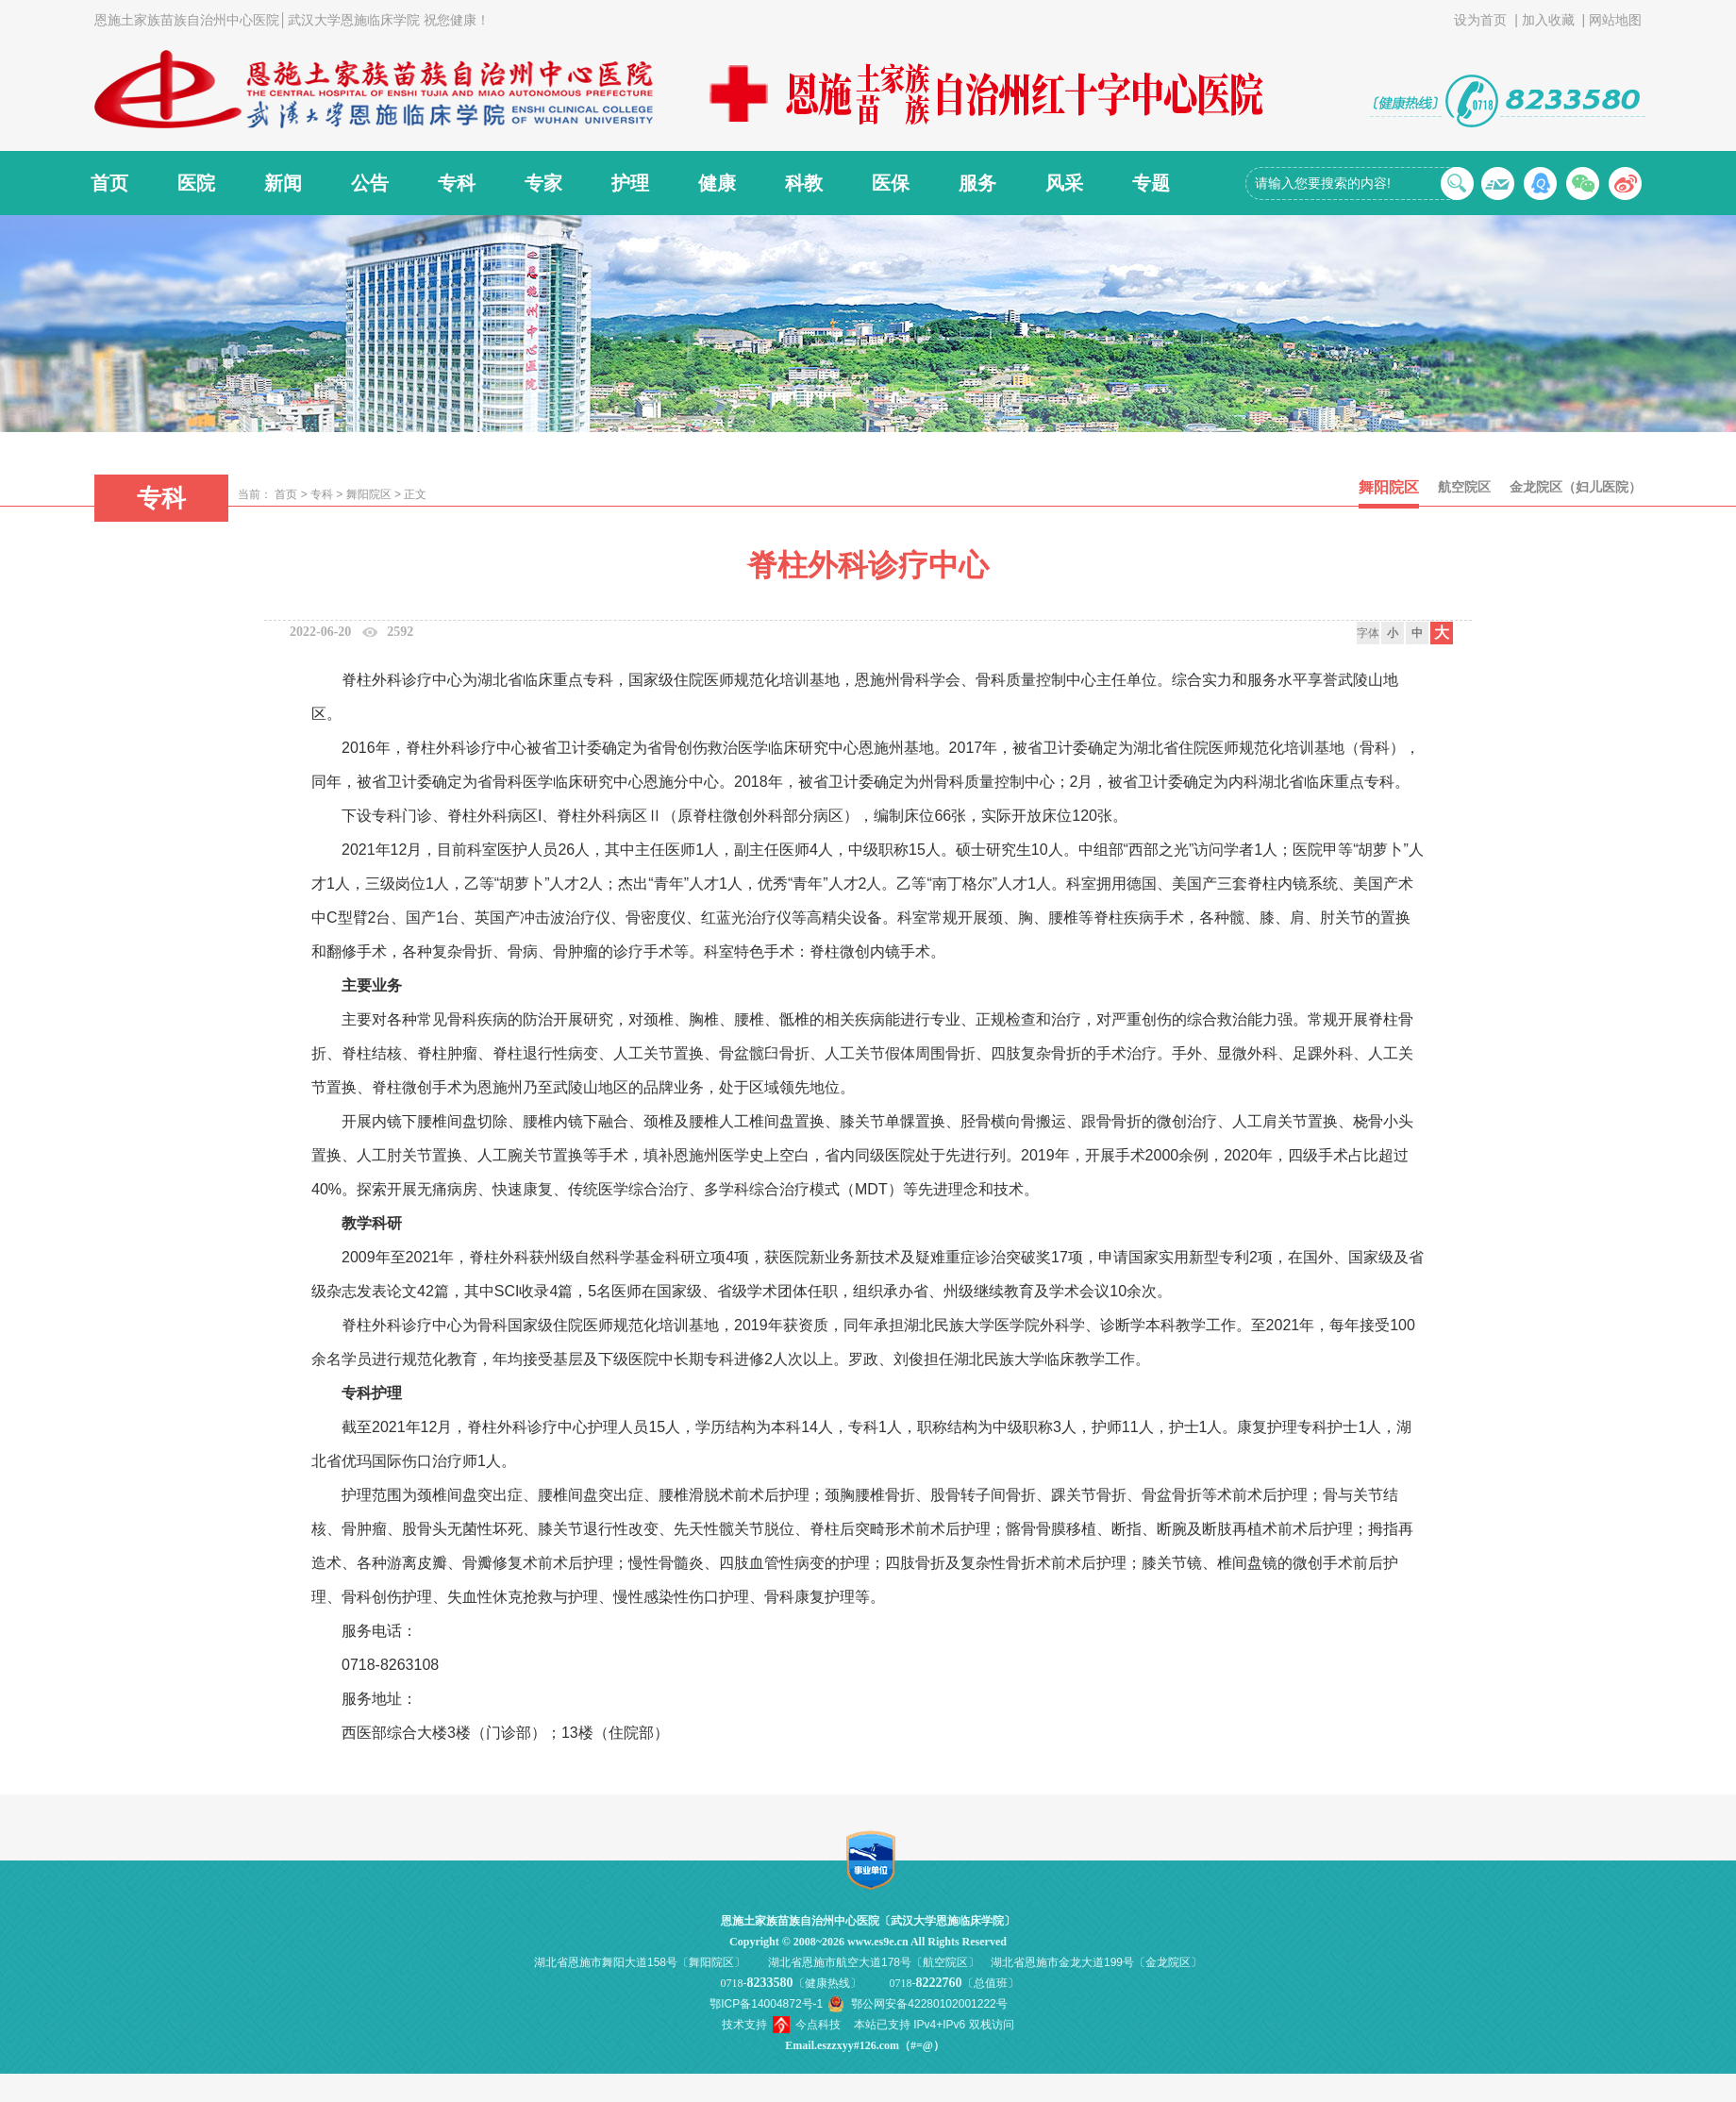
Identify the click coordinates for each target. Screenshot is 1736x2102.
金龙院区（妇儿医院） (1576, 486)
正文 (415, 494)
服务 (977, 183)
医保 (891, 183)
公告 (370, 183)
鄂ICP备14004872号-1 (766, 2003)
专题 (1151, 183)
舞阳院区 (369, 494)
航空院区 (1464, 486)
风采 (1064, 183)
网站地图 (1615, 19)
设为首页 (1480, 19)
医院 (196, 183)
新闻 (283, 183)
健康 (717, 183)
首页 (109, 183)
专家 (543, 183)
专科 (457, 183)
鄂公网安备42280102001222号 (929, 2003)
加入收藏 (1548, 19)
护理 (630, 183)
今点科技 (818, 2024)
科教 (804, 183)
